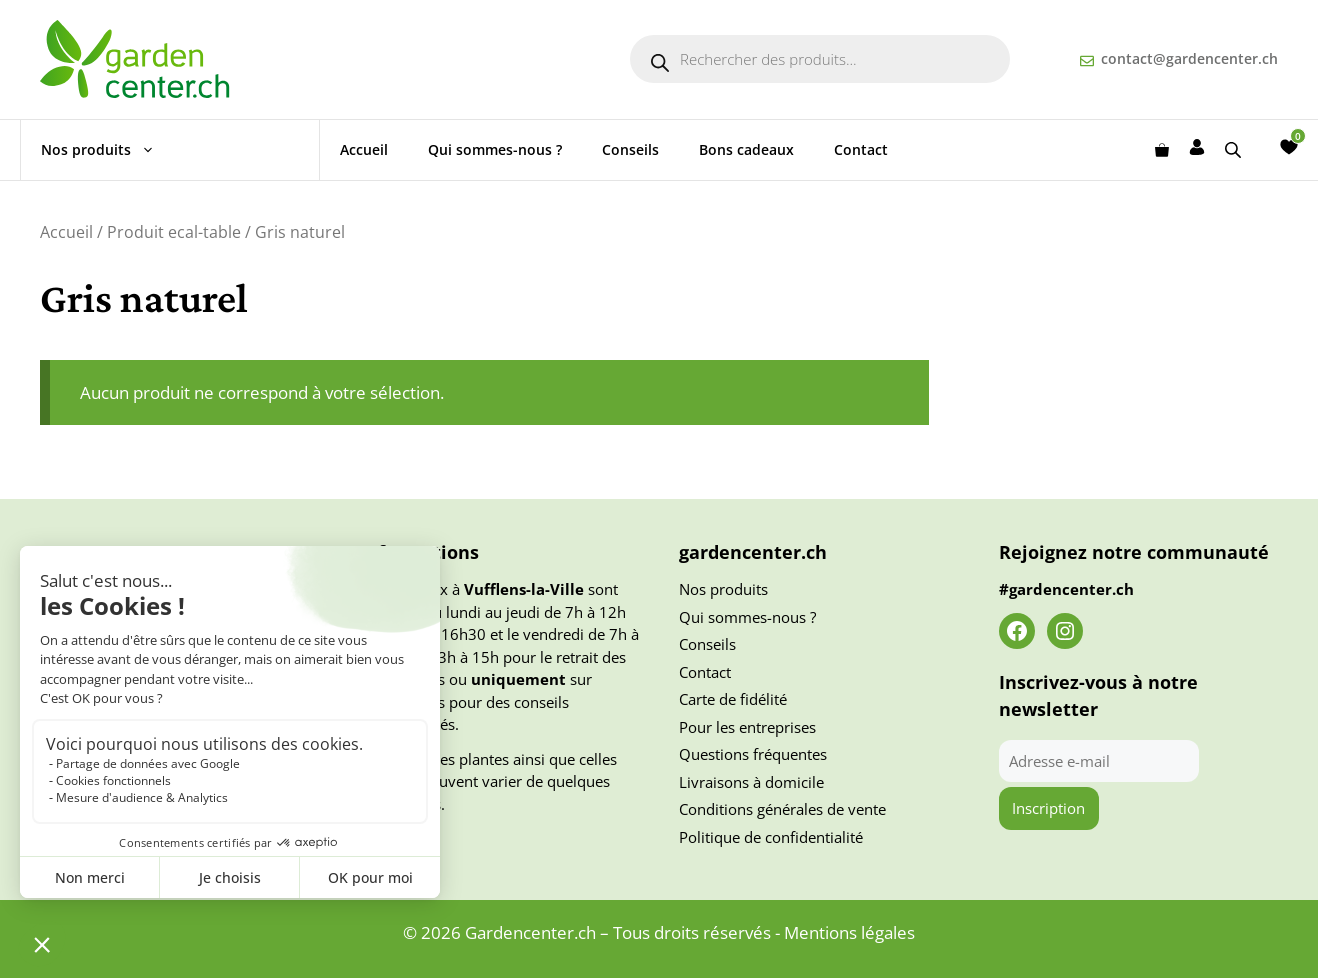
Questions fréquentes (753, 754)
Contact (861, 149)
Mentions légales (849, 932)
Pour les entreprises (747, 727)
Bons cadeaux (746, 149)
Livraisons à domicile (751, 782)
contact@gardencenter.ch (1189, 58)
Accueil (364, 149)
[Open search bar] (1235, 149)
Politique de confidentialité (771, 837)
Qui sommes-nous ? (495, 149)
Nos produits (108, 150)
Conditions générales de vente (782, 809)
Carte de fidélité (733, 699)
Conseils (630, 149)
